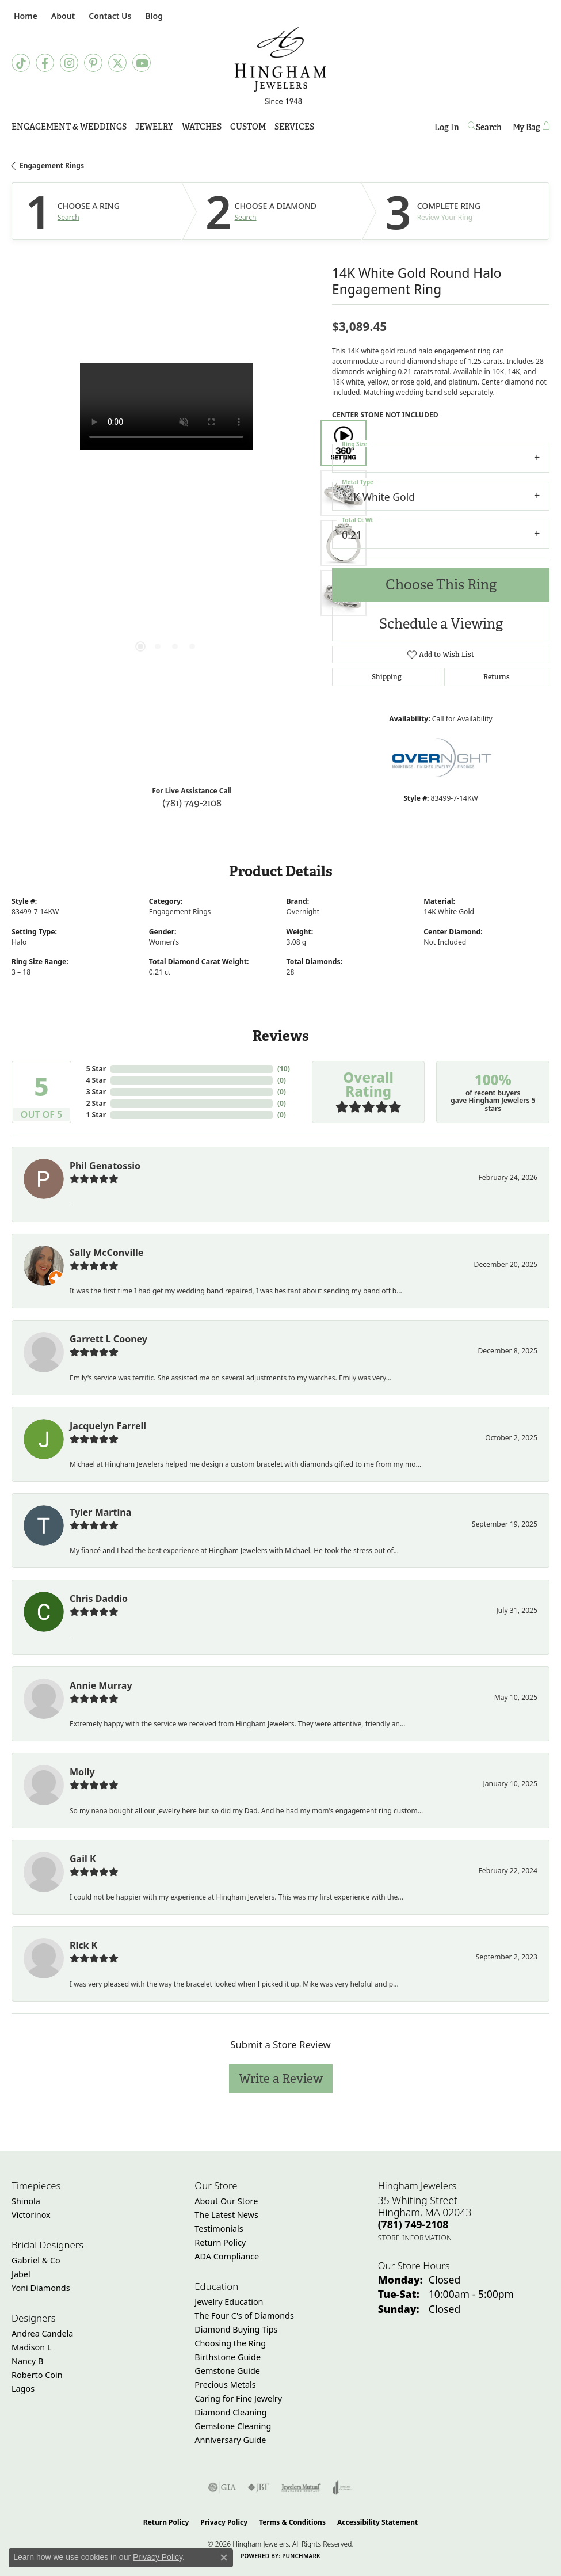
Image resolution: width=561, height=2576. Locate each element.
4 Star (96, 1080)
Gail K (83, 1858)
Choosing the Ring (230, 2343)
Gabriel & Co (36, 2260)
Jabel (21, 2274)
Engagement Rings (52, 165)
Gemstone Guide (227, 2370)
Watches (202, 126)
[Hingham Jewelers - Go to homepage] (280, 65)
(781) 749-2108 (192, 802)
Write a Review (281, 2078)
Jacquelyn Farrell (108, 1426)
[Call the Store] (413, 2224)
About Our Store (226, 2201)
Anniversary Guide (230, 2439)
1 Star (96, 1115)
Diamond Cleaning (230, 2412)
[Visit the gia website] (222, 2487)
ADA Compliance (226, 2256)
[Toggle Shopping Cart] (531, 127)
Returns (496, 677)
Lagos (23, 2388)
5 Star (96, 1069)
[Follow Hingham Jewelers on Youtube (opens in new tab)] (141, 63)
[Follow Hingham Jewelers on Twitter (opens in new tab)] (117, 63)
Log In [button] (446, 129)
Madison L (31, 2347)
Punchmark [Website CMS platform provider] (301, 2556)
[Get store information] (415, 2238)
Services (294, 126)
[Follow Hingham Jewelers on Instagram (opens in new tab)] (69, 63)
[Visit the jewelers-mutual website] (301, 2487)
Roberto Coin (37, 2374)
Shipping (387, 677)
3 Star (96, 1092)
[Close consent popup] (223, 2557)
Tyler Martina (100, 1512)
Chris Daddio (99, 1598)
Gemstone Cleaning (232, 2426)
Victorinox (31, 2214)
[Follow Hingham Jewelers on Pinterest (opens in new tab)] (93, 63)
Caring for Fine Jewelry (238, 2398)
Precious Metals (224, 2384)
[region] (166, 517)
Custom (248, 126)
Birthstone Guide (227, 2356)
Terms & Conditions (292, 2522)
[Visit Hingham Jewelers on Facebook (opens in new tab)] (45, 63)
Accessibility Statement (377, 2522)
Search (68, 218)
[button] (62, 16)
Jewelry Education (228, 2301)
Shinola (26, 2201)
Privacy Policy (223, 2522)
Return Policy (220, 2242)
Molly (82, 1771)
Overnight (303, 911)
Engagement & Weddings (69, 126)
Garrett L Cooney (108, 1339)
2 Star (96, 1103)
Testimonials (218, 2228)
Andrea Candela (42, 2333)
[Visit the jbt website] (258, 2487)
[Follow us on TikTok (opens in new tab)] (21, 63)
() (283, 1069)
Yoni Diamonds (41, 2287)
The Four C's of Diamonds (244, 2315)
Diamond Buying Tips (235, 2329)
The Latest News (226, 2214)
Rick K (83, 1945)
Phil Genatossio (105, 1165)
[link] (24, 16)
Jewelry (154, 126)
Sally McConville (106, 1252)
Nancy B (27, 2361)
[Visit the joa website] (343, 2487)
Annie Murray (101, 1685)
